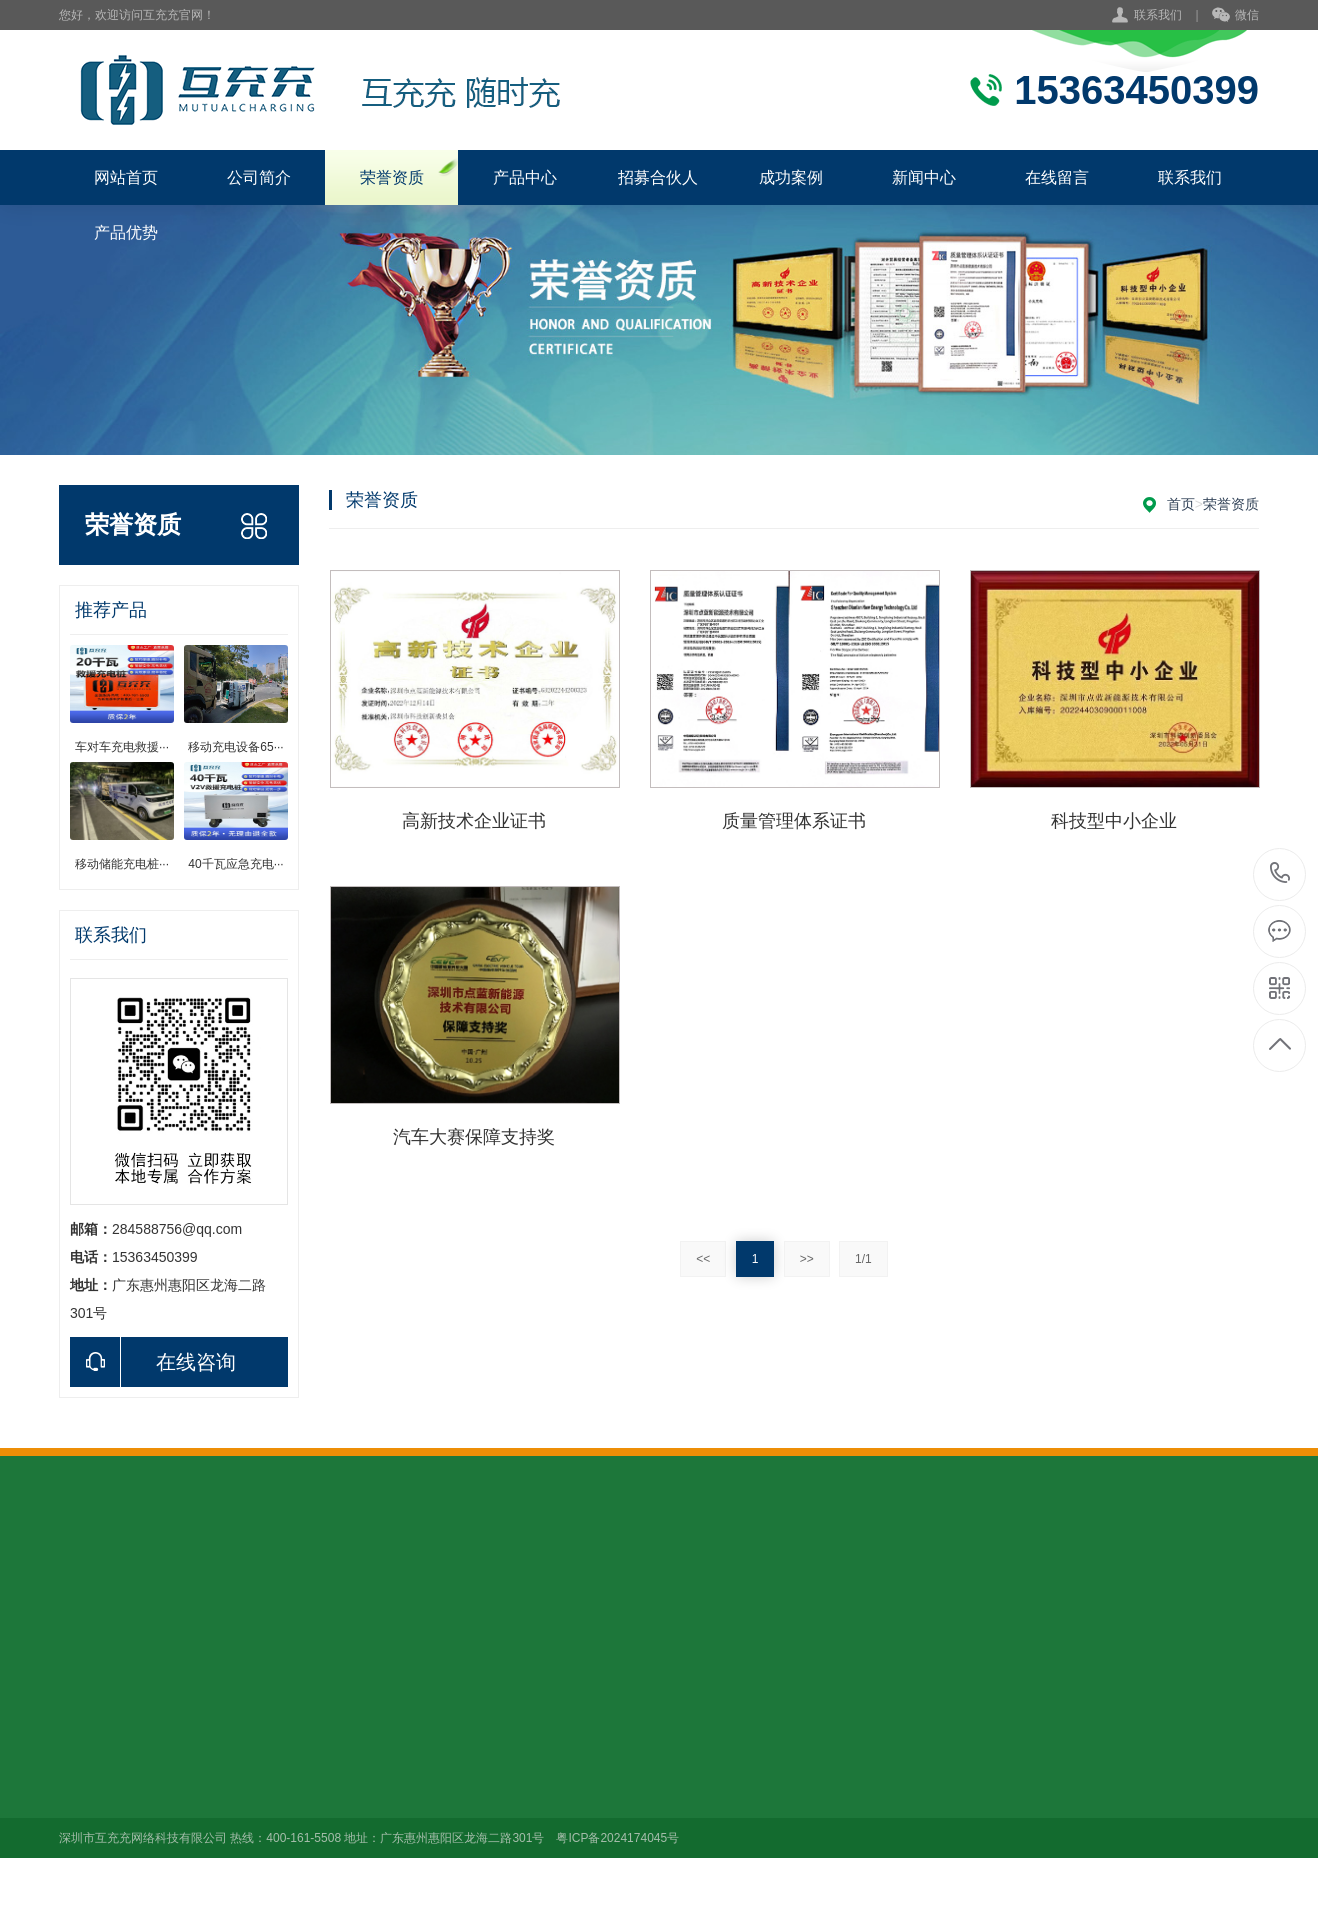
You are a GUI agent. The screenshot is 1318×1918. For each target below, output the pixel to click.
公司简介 (259, 177)
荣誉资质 (392, 177)
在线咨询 (153, 1362)
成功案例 (791, 177)
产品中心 (525, 177)
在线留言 (1057, 177)
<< (703, 1259)
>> (807, 1259)
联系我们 (1158, 15)
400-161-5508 (1280, 874)
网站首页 (126, 177)
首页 (1181, 504)
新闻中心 (924, 177)
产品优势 (126, 232)
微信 (1235, 16)
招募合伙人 (658, 177)
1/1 (863, 1259)
